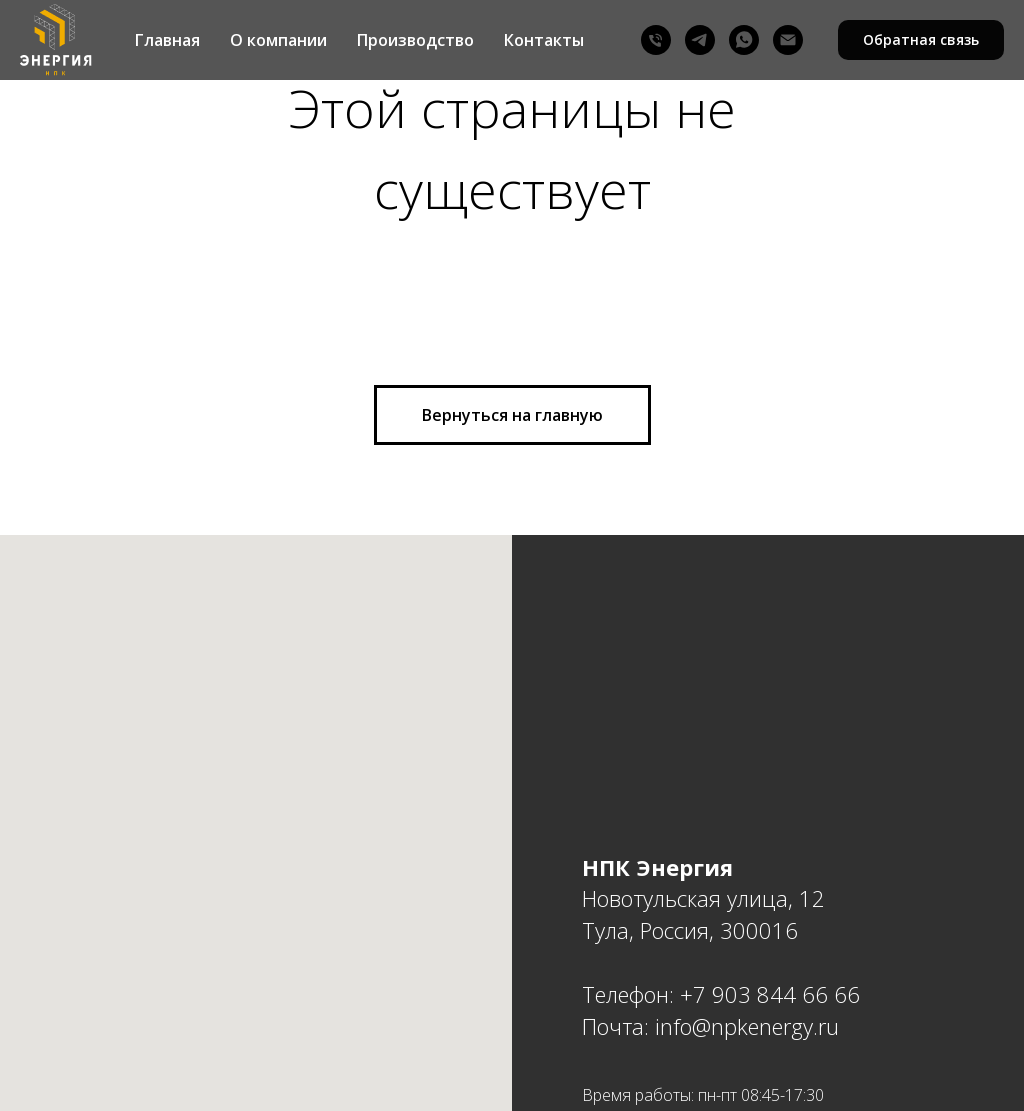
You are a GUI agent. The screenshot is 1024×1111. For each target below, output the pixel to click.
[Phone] (656, 40)
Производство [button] (415, 40)
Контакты (544, 40)
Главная (167, 40)
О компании (278, 40)
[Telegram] (700, 40)
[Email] (788, 40)
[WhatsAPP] (744, 40)
